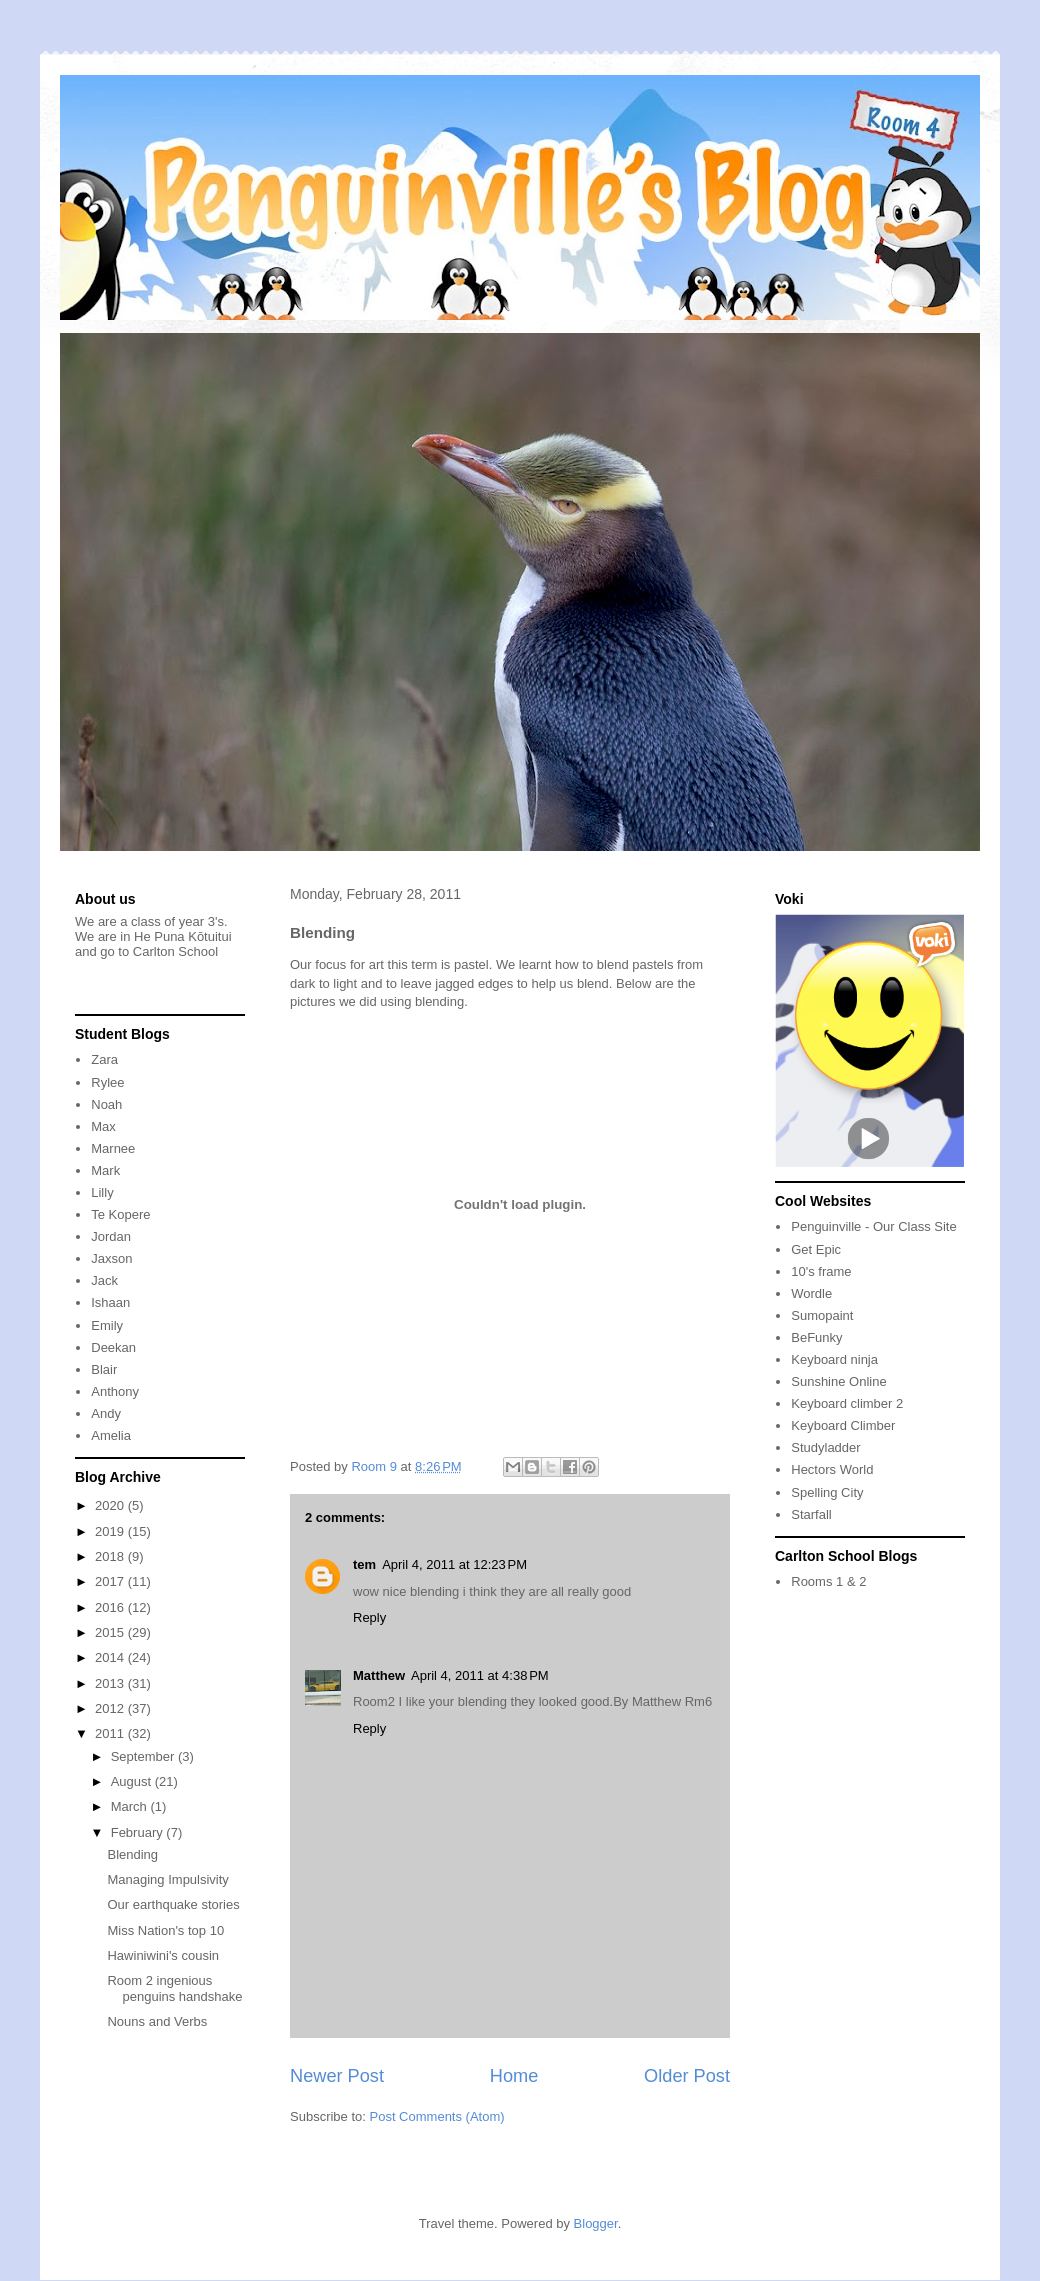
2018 (111, 1556)
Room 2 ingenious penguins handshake (174, 1988)
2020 (111, 1505)
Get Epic (816, 1249)
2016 (111, 1607)
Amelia (111, 1435)
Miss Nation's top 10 (165, 1930)
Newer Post (337, 2076)
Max (103, 1126)
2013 (111, 1683)
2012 (111, 1708)
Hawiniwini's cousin (163, 1955)
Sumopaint (822, 1315)
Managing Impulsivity (167, 1879)
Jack (104, 1280)
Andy (106, 1413)
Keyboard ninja (834, 1359)
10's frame (821, 1271)
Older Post (687, 2076)
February (139, 1832)
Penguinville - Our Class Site (873, 1226)
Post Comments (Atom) (437, 2116)
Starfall (811, 1514)
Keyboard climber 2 (847, 1403)
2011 (111, 1733)
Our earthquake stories (173, 1904)
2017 (111, 1581)
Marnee (113, 1148)
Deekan (113, 1347)
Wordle (811, 1293)
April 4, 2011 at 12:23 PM (454, 1564)
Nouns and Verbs (157, 2021)
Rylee (107, 1082)
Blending (132, 1854)
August (133, 1781)
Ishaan (110, 1302)
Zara (104, 1059)
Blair (104, 1369)
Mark (105, 1170)
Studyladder (825, 1447)
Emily (107, 1325)
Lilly (102, 1192)
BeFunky (816, 1337)
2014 (111, 1657)
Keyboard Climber (843, 1425)
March (131, 1806)
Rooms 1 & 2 (828, 1581)
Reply (369, 1617)
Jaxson (111, 1258)
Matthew (379, 1675)
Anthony (115, 1391)
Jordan (111, 1236)
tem (364, 1564)
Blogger (596, 2223)
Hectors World (832, 1469)
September (144, 1756)
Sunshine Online (838, 1381)
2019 (111, 1531)
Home (514, 2076)
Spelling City (827, 1492)
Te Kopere (120, 1214)
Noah (106, 1104)
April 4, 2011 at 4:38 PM (480, 1675)
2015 (111, 1632)
